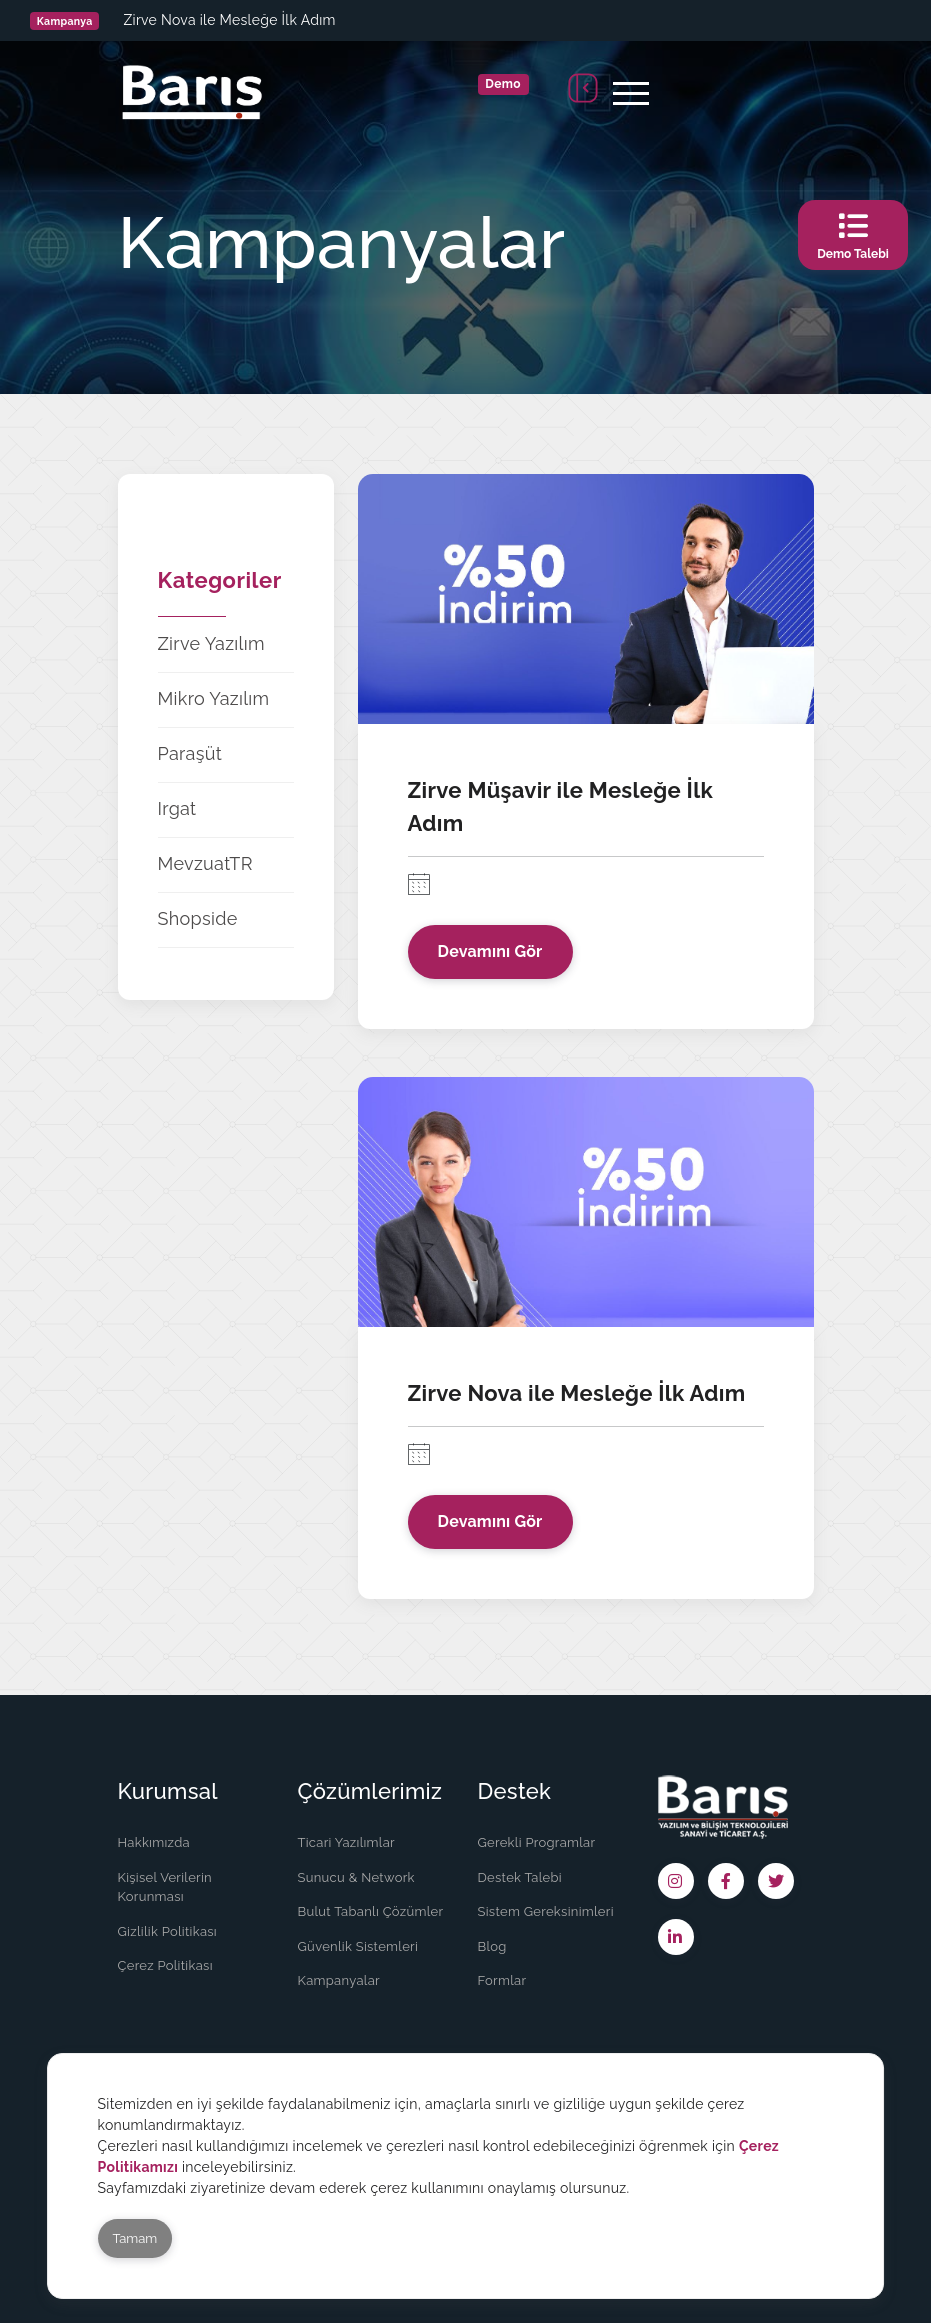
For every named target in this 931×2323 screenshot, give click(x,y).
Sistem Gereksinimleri (546, 1911)
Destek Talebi (520, 1877)
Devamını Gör (490, 951)
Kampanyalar (339, 1980)
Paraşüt (190, 753)
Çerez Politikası (165, 1965)
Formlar (502, 1980)
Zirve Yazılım (211, 643)
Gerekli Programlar (537, 1842)
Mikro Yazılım (214, 698)
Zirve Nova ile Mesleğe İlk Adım (229, 20)
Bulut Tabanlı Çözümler (371, 1911)
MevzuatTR (205, 863)
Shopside (198, 918)
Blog (492, 1946)
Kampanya (65, 21)
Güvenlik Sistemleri (358, 1946)
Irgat (177, 808)
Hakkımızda (154, 1842)
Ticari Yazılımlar (346, 1842)
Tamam (135, 2238)
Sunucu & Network (356, 1877)
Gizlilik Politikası (168, 1931)
